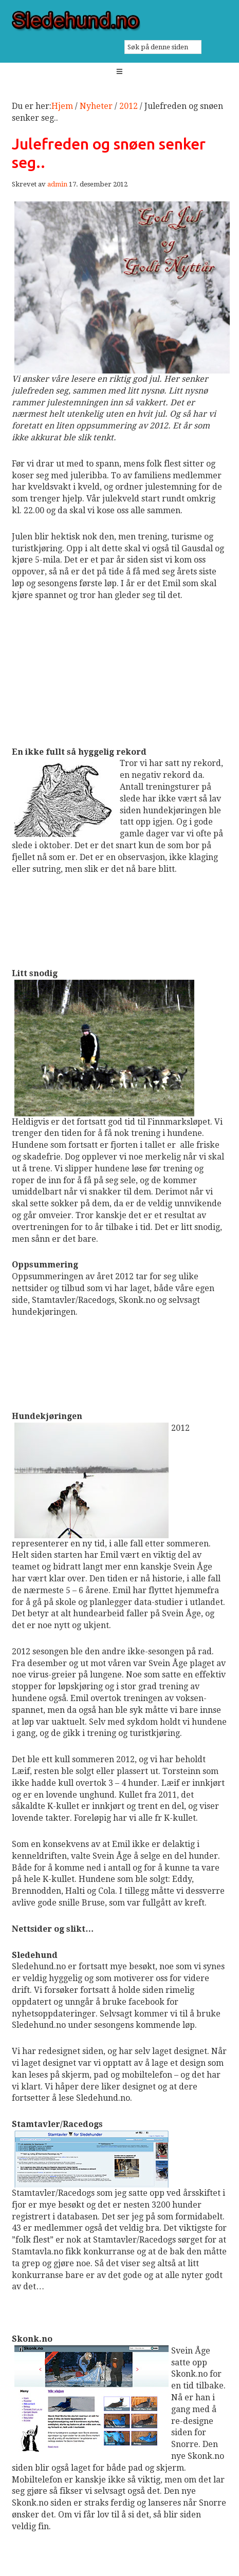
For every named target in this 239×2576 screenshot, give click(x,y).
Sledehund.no (119, 21)
